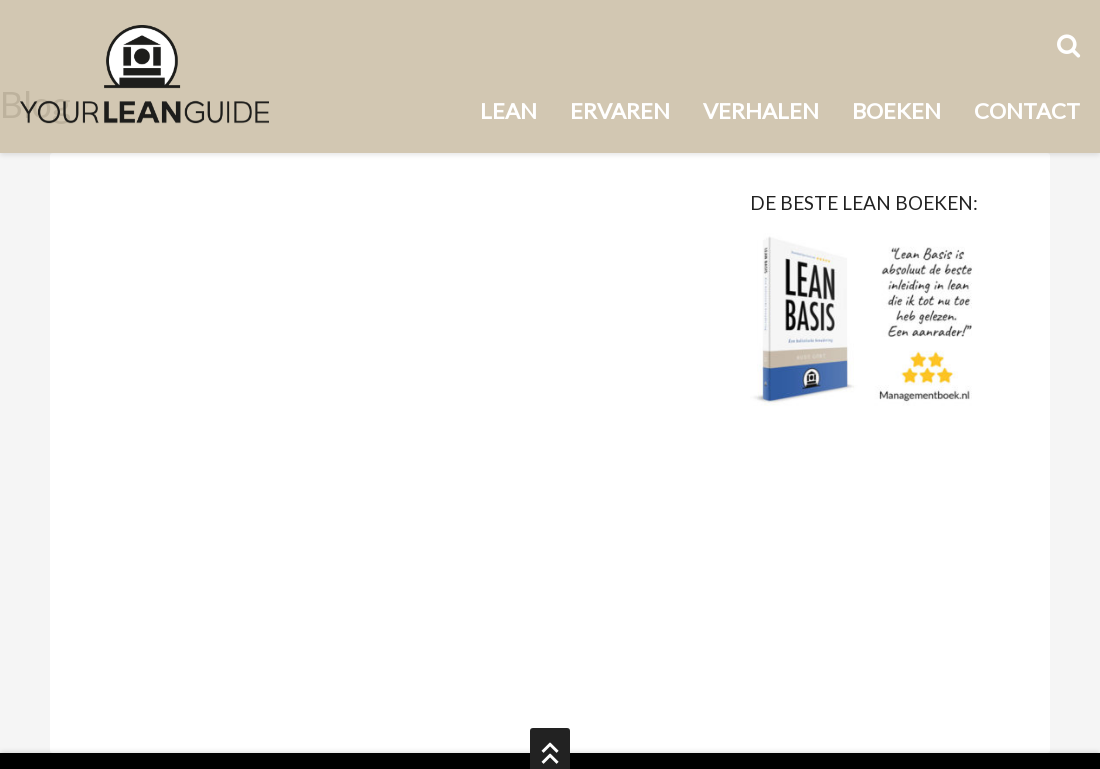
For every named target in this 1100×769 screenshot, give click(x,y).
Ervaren (620, 110)
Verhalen (761, 110)
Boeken (896, 110)
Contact (1027, 110)
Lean (508, 110)
